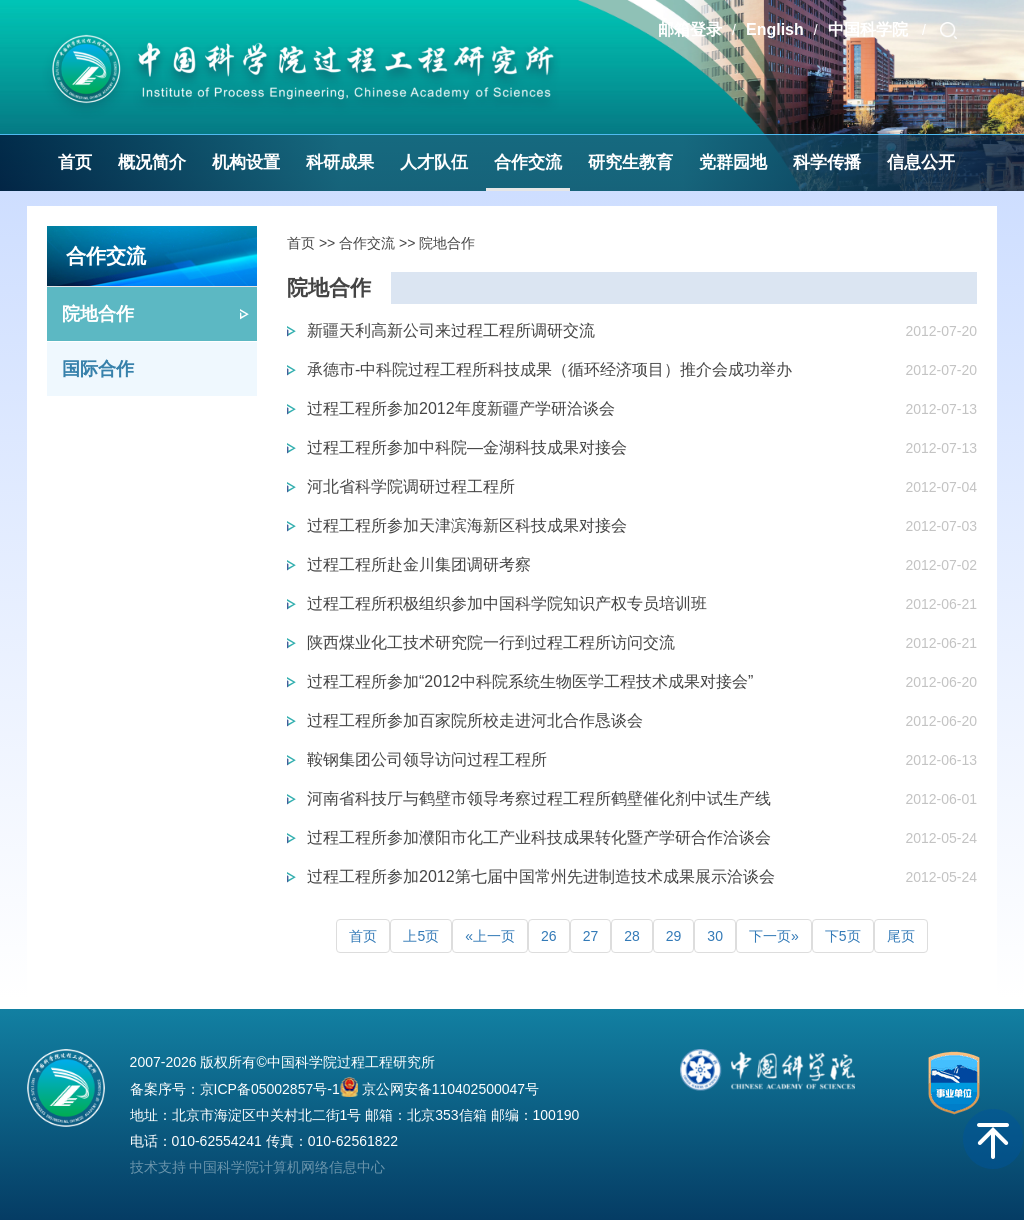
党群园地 (733, 162)
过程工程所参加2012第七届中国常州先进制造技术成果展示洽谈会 (541, 876)
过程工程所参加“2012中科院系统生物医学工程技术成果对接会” (530, 681)
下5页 (843, 936)
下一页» (774, 936)
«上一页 (490, 936)
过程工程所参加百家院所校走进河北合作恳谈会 (475, 720)
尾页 (901, 936)
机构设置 (246, 162)
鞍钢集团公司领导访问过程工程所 (427, 759)
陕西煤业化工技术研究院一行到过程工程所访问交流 (491, 642)
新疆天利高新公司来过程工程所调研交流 (451, 330)
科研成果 (340, 162)
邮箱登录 (690, 29)
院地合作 (98, 314)
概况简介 (152, 162)
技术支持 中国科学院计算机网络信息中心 (258, 1167)
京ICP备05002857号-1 (270, 1089)
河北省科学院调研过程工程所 (411, 486)
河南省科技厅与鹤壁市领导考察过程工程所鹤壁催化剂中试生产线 (539, 798)
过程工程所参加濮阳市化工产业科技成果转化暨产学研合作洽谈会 (539, 837)
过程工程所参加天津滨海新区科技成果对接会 (467, 525)
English (775, 29)
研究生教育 (630, 162)
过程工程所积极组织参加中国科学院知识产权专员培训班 (507, 603)
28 (632, 936)
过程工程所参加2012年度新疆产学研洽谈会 (461, 408)
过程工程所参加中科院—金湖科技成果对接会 (467, 447)
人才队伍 (434, 162)
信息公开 (921, 162)
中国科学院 (870, 29)
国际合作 (98, 369)
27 (591, 936)
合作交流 (528, 162)
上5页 (421, 936)
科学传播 (827, 162)
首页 (75, 162)
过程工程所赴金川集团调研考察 (419, 564)
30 (715, 936)
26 (549, 936)
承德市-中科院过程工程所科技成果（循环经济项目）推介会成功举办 (549, 369)
